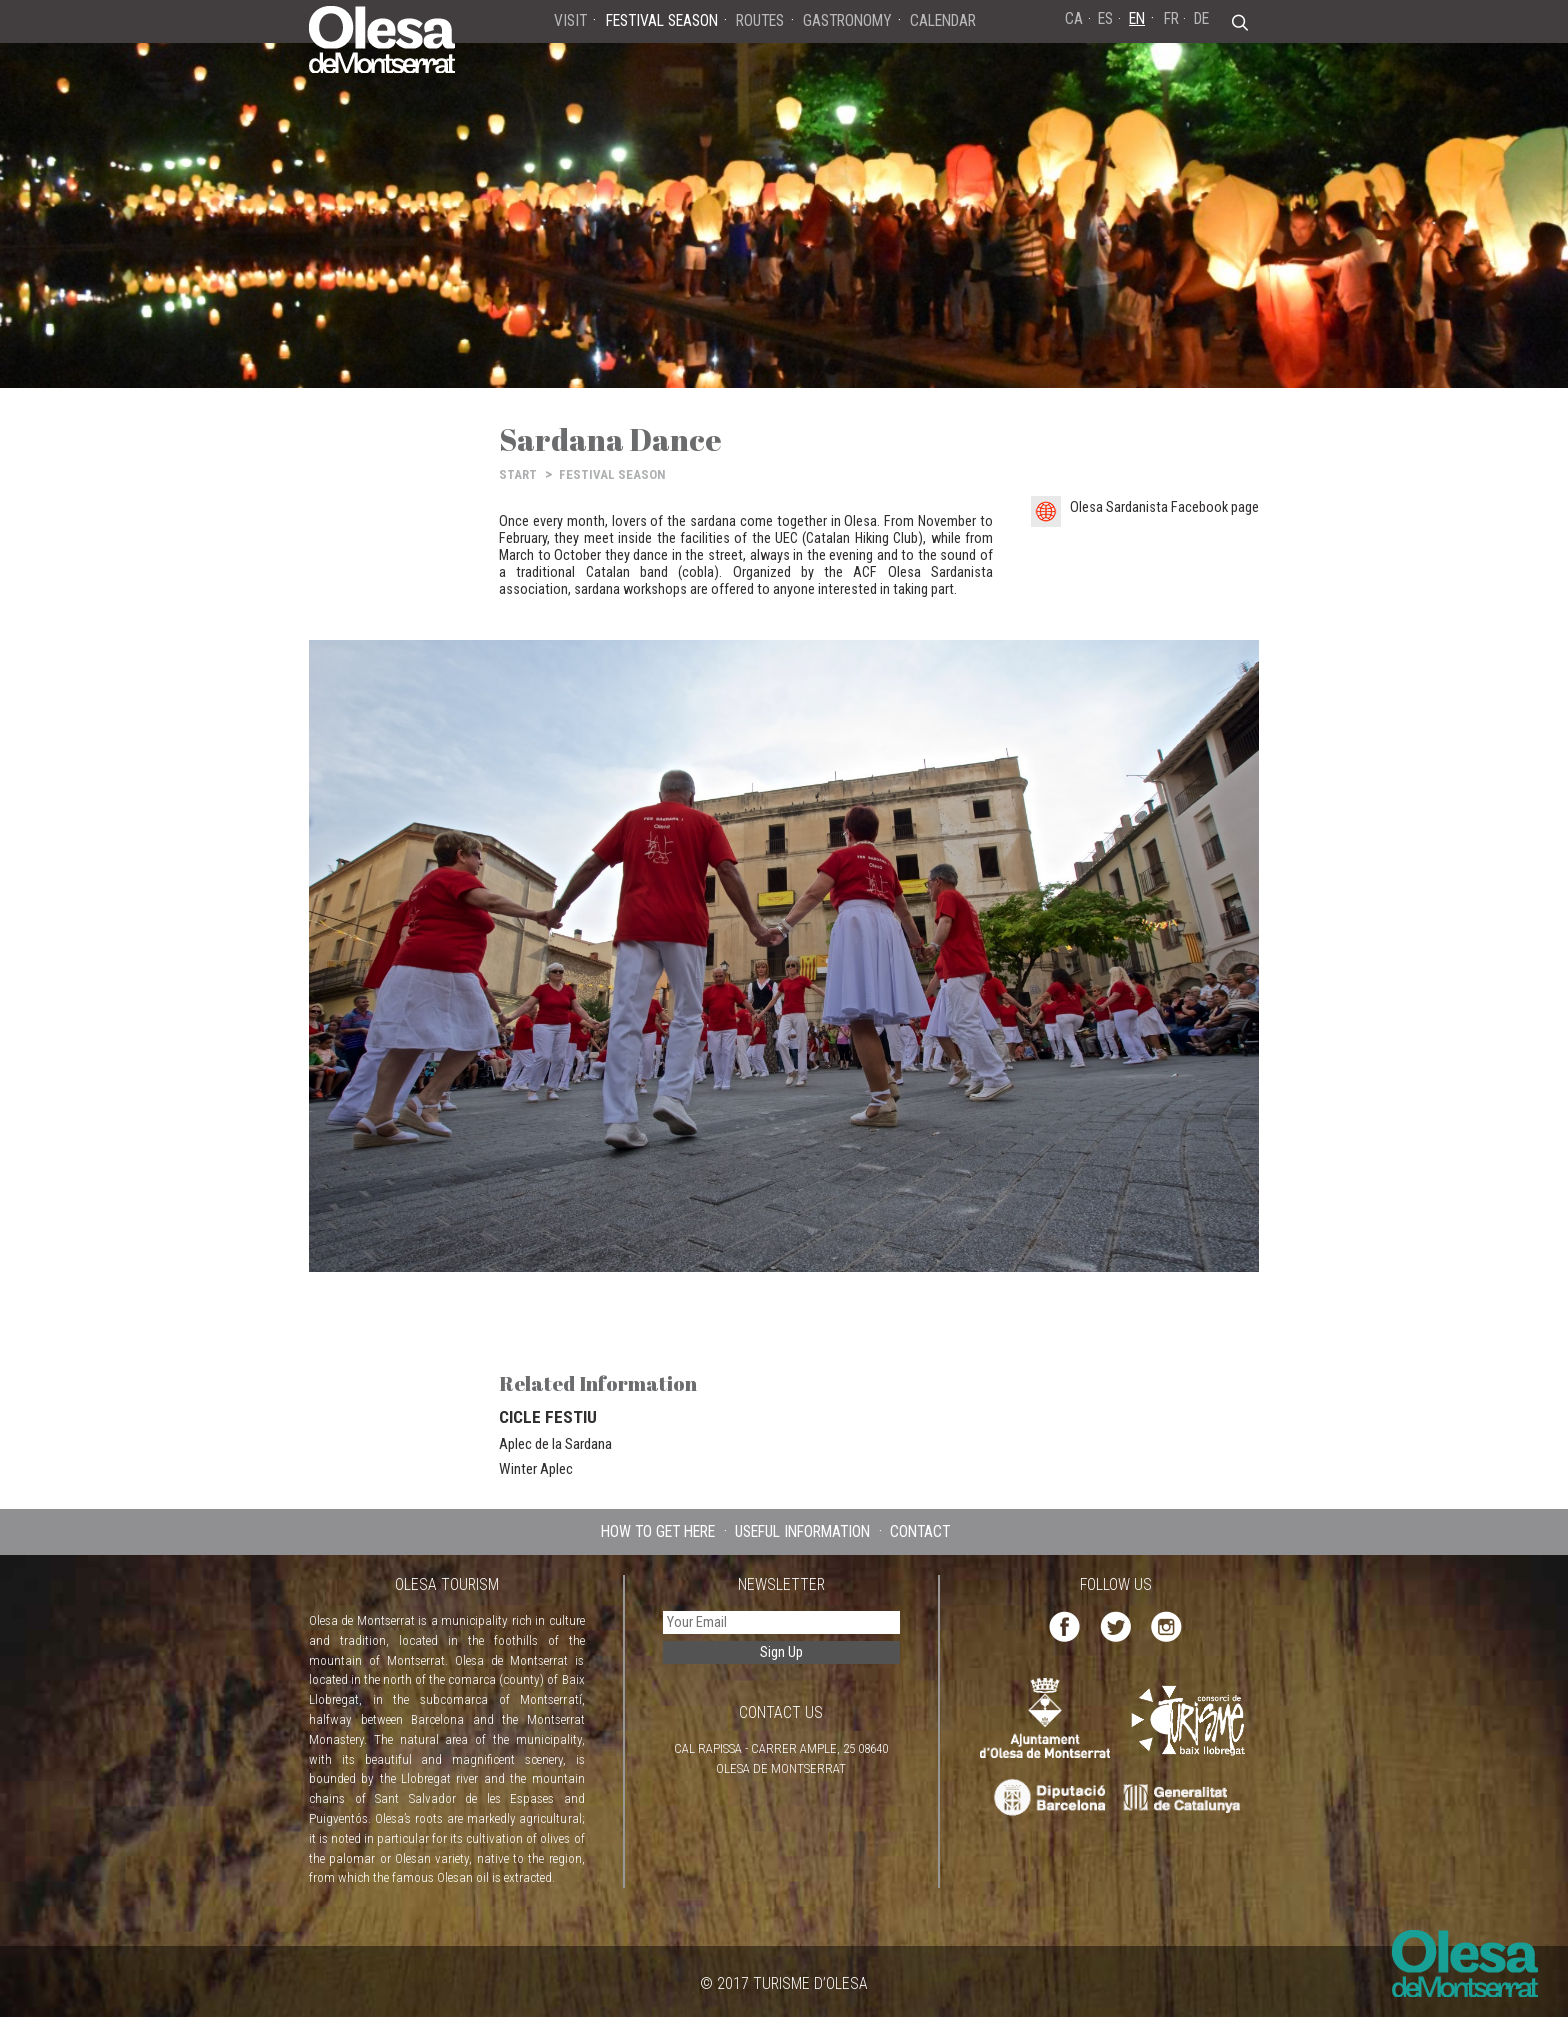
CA (1074, 18)
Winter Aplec (536, 1469)
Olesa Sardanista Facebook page (1164, 507)
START (518, 474)
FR (1171, 18)
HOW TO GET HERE (658, 1531)
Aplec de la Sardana (555, 1444)
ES (1105, 18)
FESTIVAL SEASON (612, 474)
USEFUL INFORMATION (802, 1531)
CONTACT (920, 1531)
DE (1201, 18)
